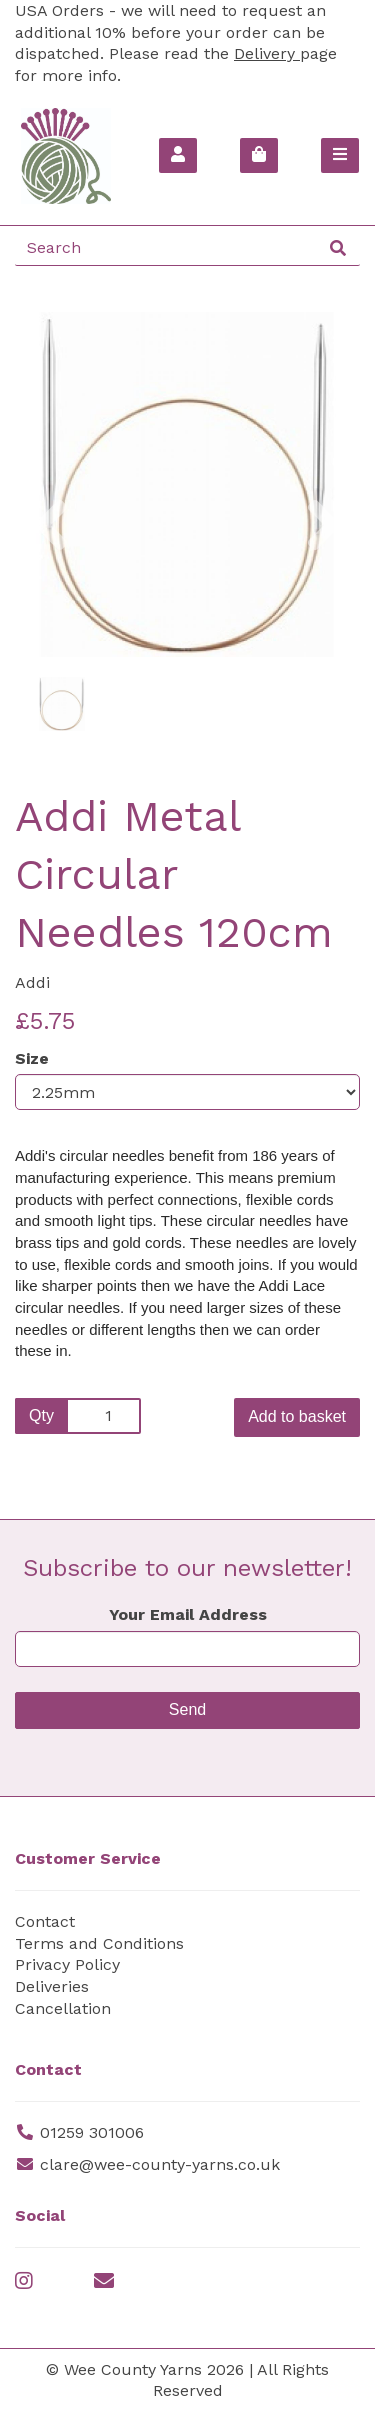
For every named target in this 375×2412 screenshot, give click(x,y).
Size (32, 1058)
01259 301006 (92, 2132)
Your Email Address (188, 1614)
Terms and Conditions (99, 1943)
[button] (51, 571)
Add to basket (297, 1416)
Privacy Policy (67, 1964)
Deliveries (52, 1986)
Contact (45, 1921)
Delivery (267, 53)
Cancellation (63, 2008)
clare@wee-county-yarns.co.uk (160, 2164)
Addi (32, 982)
